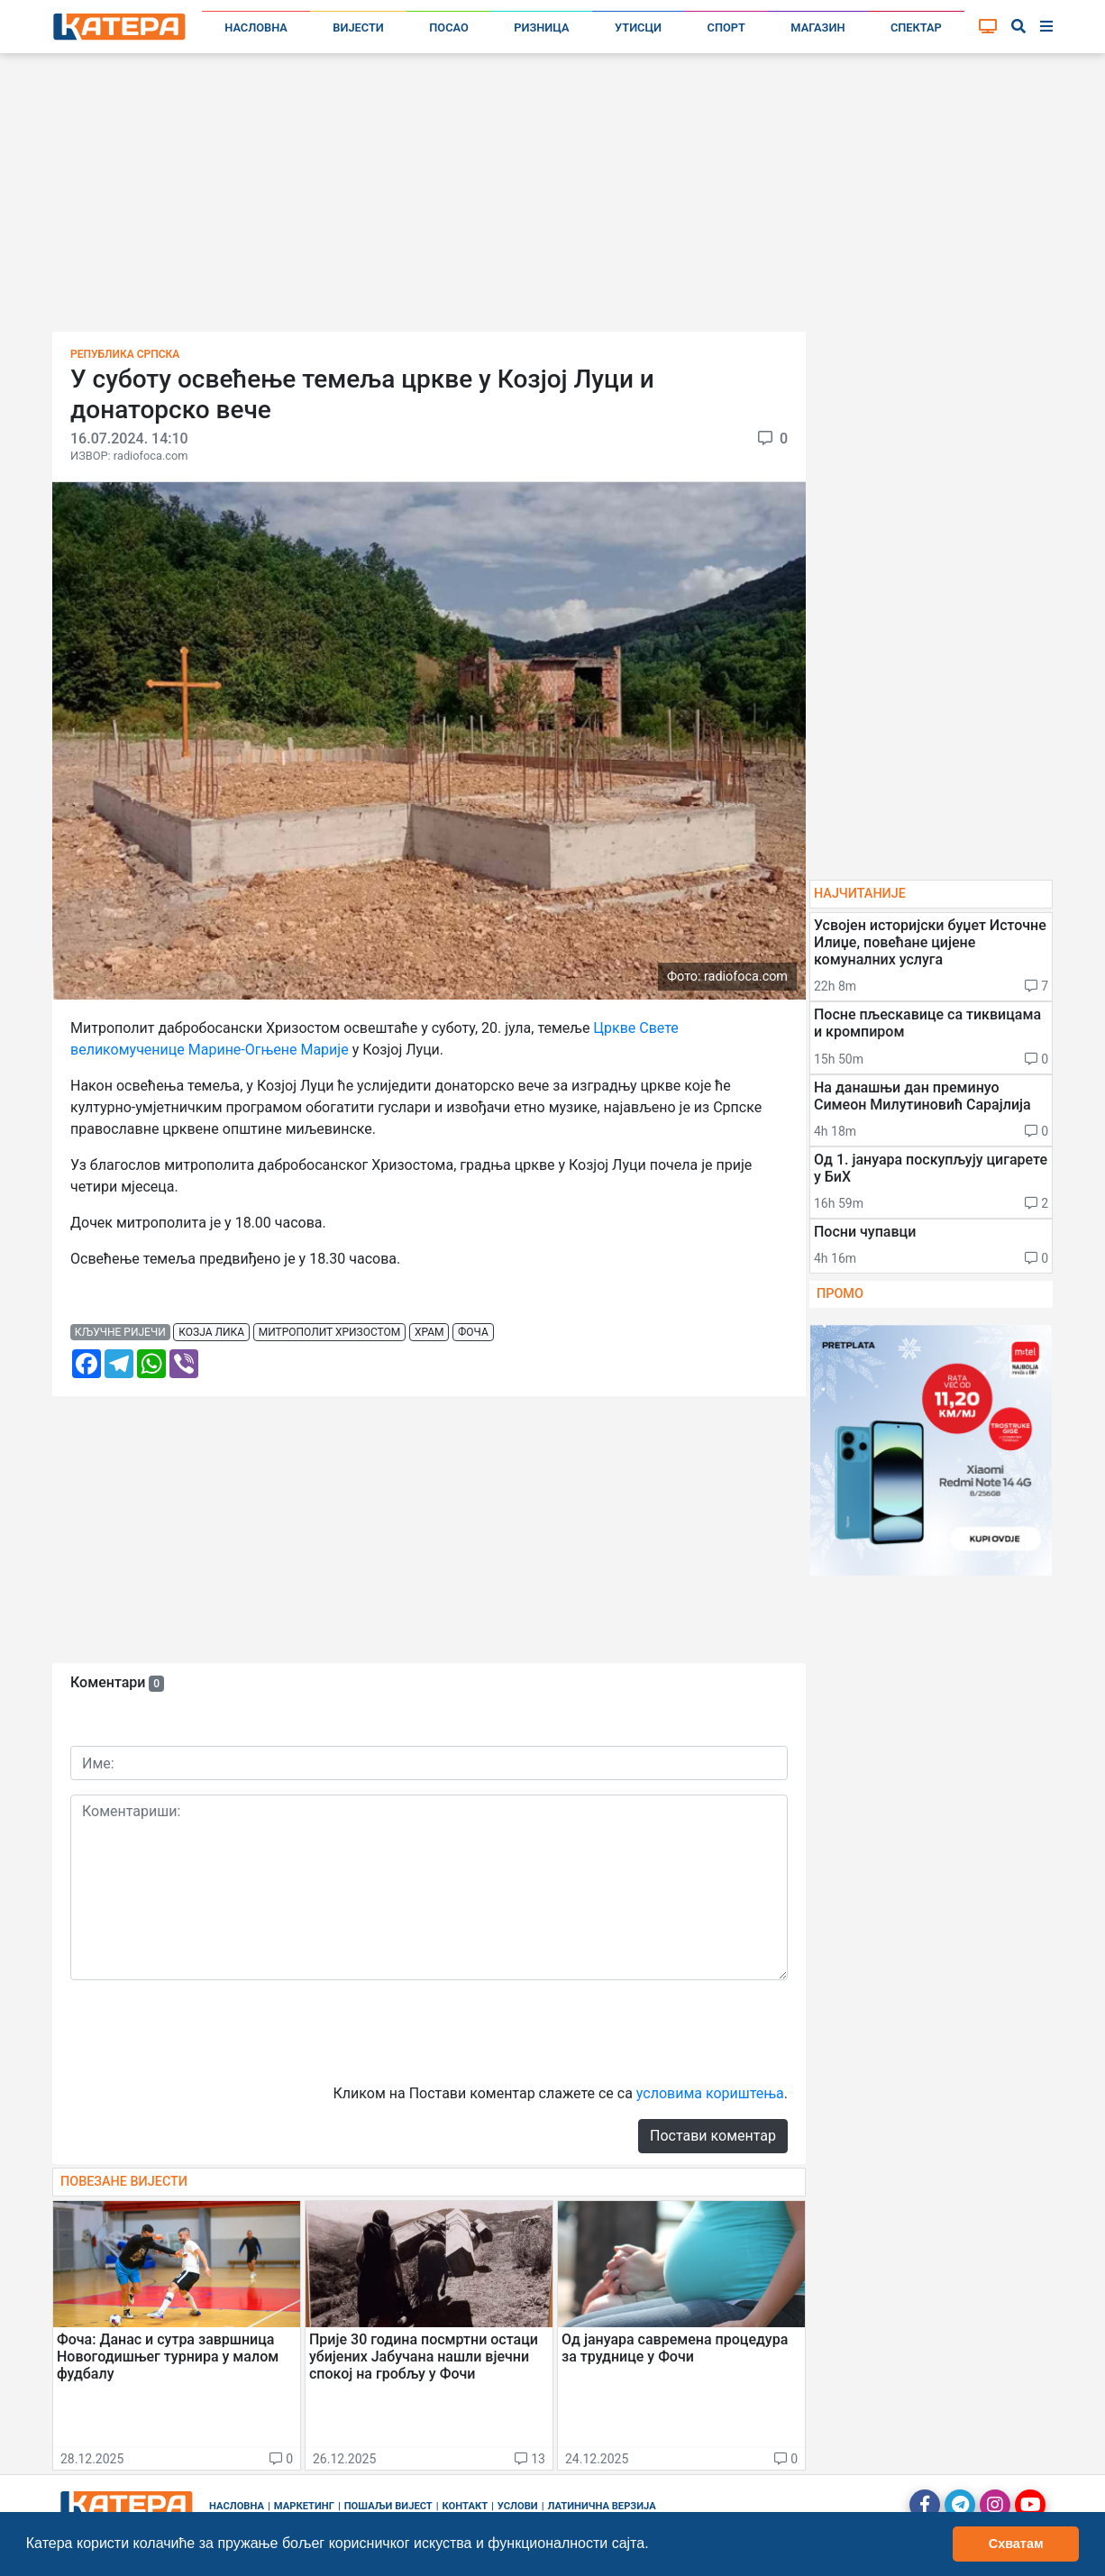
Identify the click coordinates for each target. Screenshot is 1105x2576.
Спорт (726, 27)
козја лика (211, 1332)
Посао (449, 27)
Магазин (817, 27)
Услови (518, 2506)
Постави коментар (713, 2135)
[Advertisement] (552, 198)
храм (429, 1332)
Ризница (541, 27)
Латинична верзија (601, 2506)
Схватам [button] (1016, 2543)
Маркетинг (304, 2506)
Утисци (638, 27)
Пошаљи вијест (388, 2506)
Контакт (466, 2506)
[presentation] (207, 2030)
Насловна (256, 27)
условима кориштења (710, 2093)
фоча (473, 1332)
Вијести (358, 27)
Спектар (916, 27)
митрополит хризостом (330, 1332)
